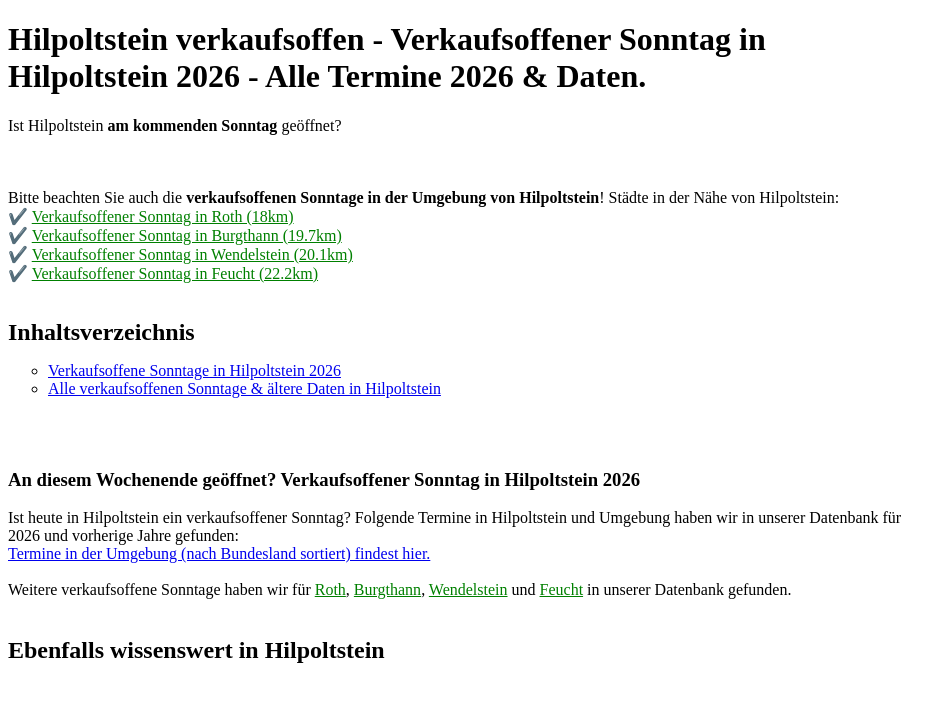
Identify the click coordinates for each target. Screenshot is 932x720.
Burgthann (387, 589)
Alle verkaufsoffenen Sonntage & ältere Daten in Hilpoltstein (244, 388)
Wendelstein (468, 589)
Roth (330, 589)
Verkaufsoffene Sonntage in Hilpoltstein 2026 (194, 370)
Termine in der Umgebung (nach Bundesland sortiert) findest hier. (219, 553)
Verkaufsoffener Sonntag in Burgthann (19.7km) (187, 235)
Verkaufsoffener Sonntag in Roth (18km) (163, 216)
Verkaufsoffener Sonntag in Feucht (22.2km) (175, 273)
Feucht (562, 589)
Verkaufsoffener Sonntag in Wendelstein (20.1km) (192, 254)
